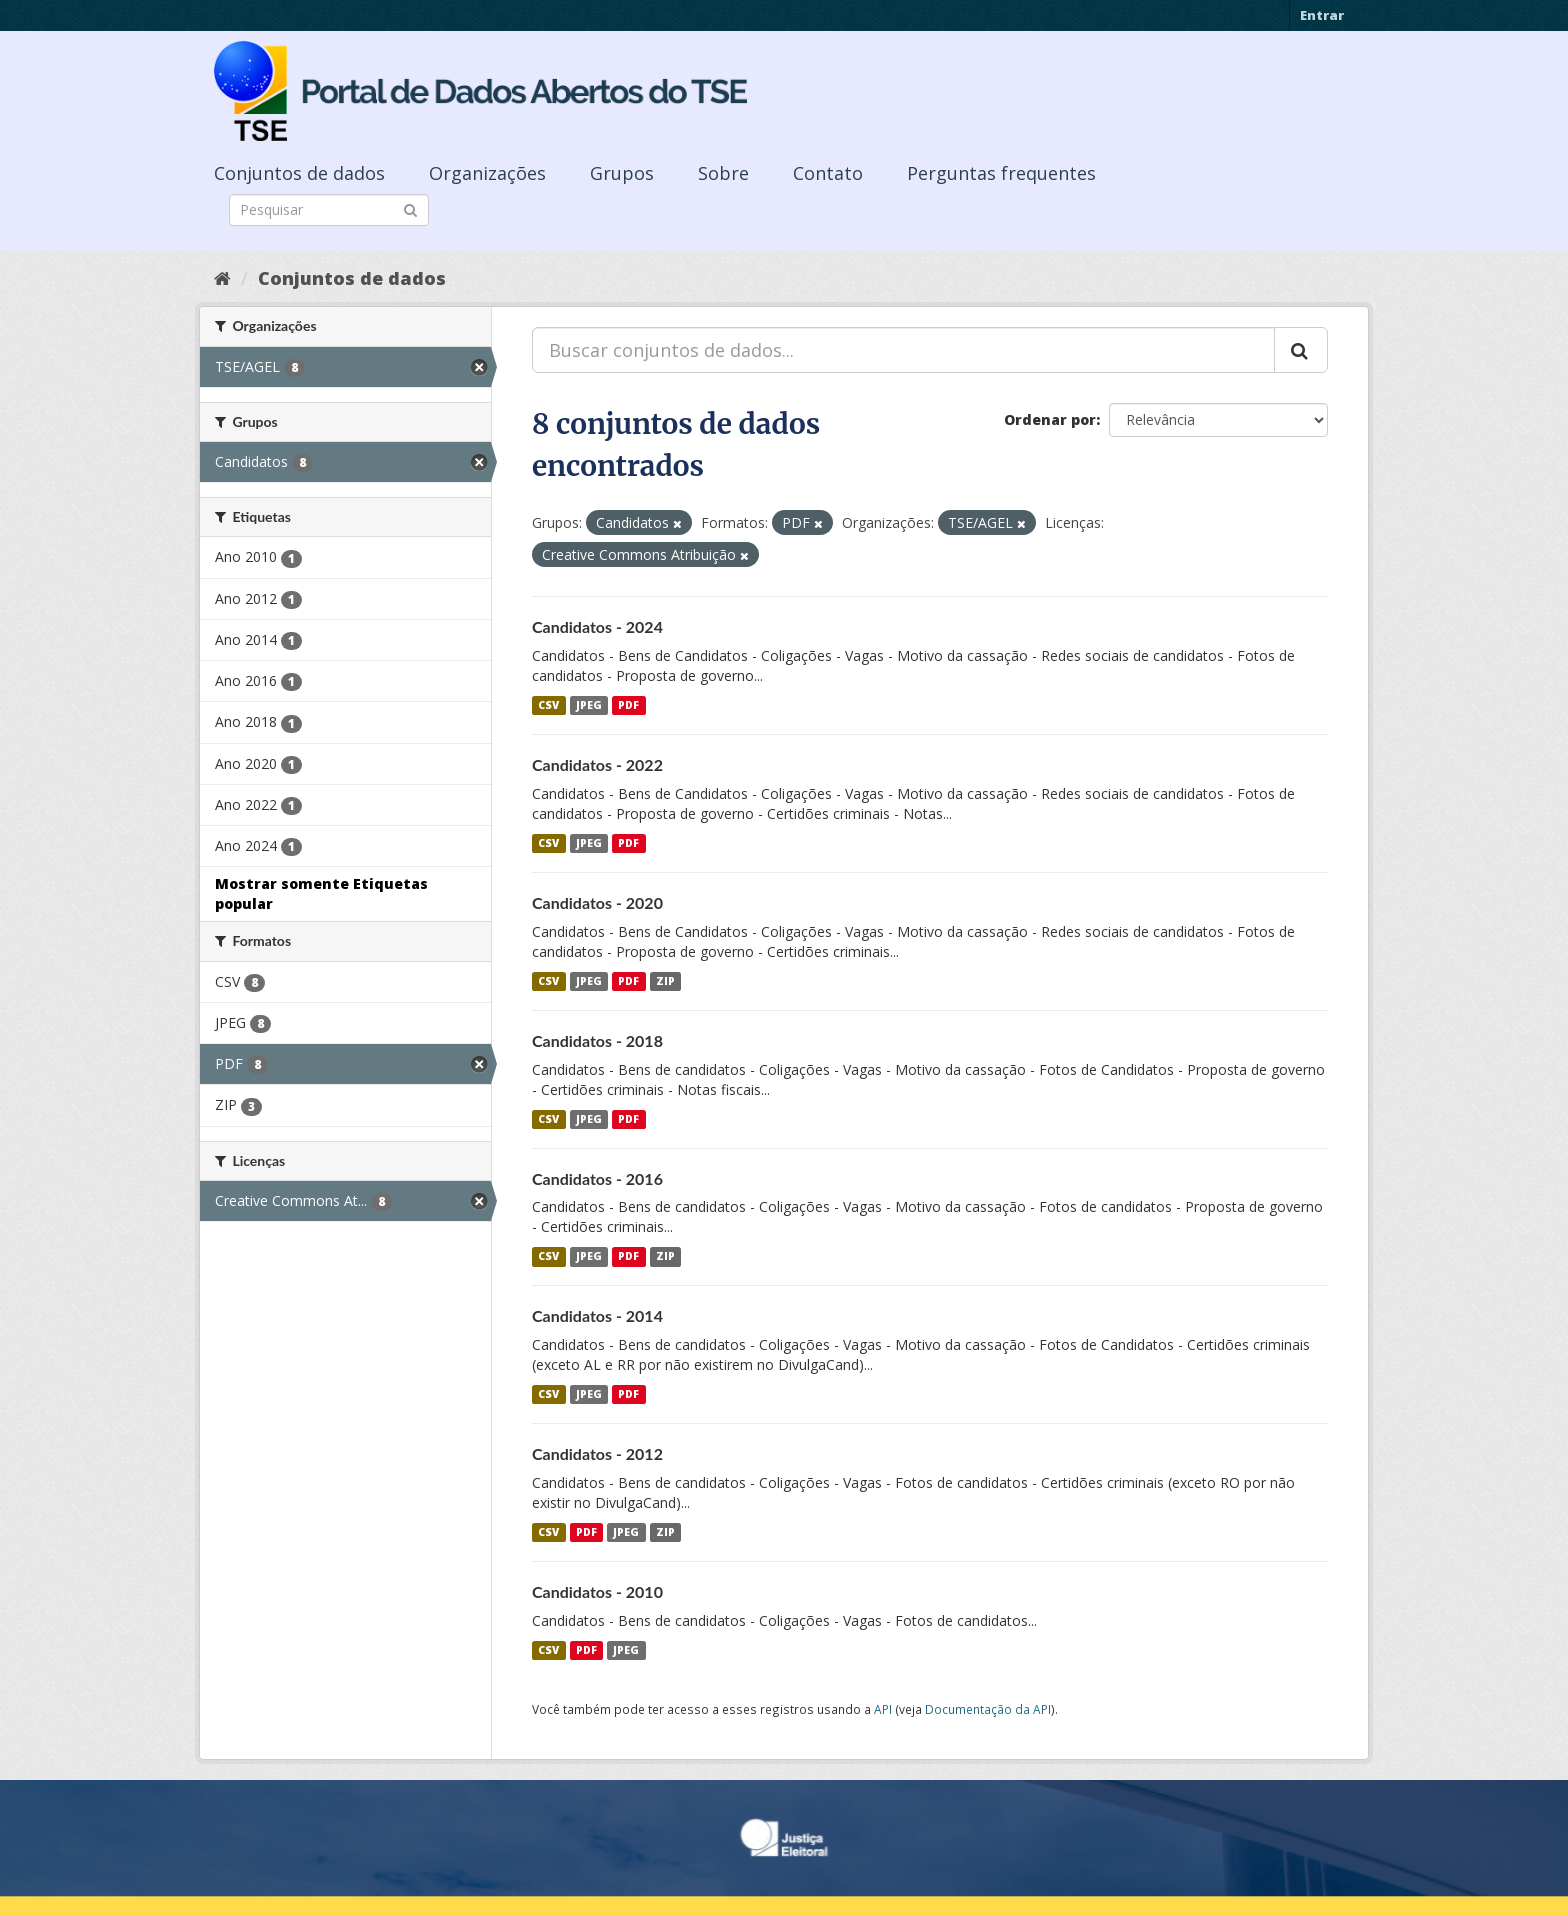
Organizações (487, 173)
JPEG (589, 705)
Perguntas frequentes (1001, 173)
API (883, 1709)
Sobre (723, 173)
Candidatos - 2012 (597, 1453)
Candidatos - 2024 (597, 626)
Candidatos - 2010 (597, 1591)
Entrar (1322, 15)
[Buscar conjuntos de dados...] (903, 350)
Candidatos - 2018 (597, 1040)
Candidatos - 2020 (597, 902)
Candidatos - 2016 (597, 1178)
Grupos (622, 173)
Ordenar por (1050, 419)
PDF (628, 705)
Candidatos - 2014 (597, 1315)
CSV (548, 705)
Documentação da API (988, 1709)
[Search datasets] (329, 210)
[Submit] (410, 208)
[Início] (222, 278)
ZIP (665, 981)
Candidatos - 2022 (597, 764)
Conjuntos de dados (299, 173)
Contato (828, 173)
